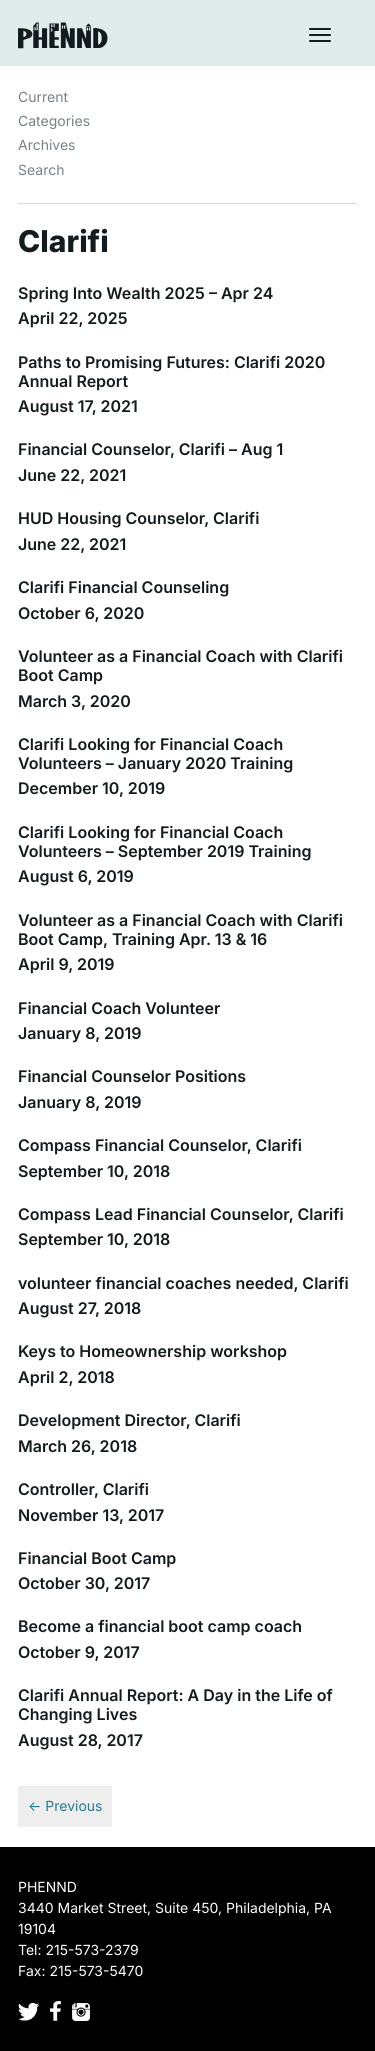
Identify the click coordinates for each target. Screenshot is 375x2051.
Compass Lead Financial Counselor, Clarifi (181, 1214)
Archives (47, 145)
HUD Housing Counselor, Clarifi (138, 518)
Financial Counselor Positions (132, 1076)
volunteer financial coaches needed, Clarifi (183, 1283)
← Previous (65, 1806)
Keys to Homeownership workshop (152, 1351)
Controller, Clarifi (83, 1489)
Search (41, 170)
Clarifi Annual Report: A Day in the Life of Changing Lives (175, 1704)
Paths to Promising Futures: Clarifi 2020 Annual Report (171, 371)
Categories (54, 121)
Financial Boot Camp (97, 1558)
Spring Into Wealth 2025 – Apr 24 (145, 293)
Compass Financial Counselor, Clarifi (160, 1145)
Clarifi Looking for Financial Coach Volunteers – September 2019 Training (164, 841)
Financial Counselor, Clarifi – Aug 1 (150, 449)
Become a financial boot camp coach (160, 1626)
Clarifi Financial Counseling (123, 587)
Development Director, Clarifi (129, 1420)
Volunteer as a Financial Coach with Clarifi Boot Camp (180, 665)
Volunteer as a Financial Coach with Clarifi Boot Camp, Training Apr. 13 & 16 (180, 929)
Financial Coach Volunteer (119, 1008)
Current (43, 97)
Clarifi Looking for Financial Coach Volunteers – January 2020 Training (155, 753)
